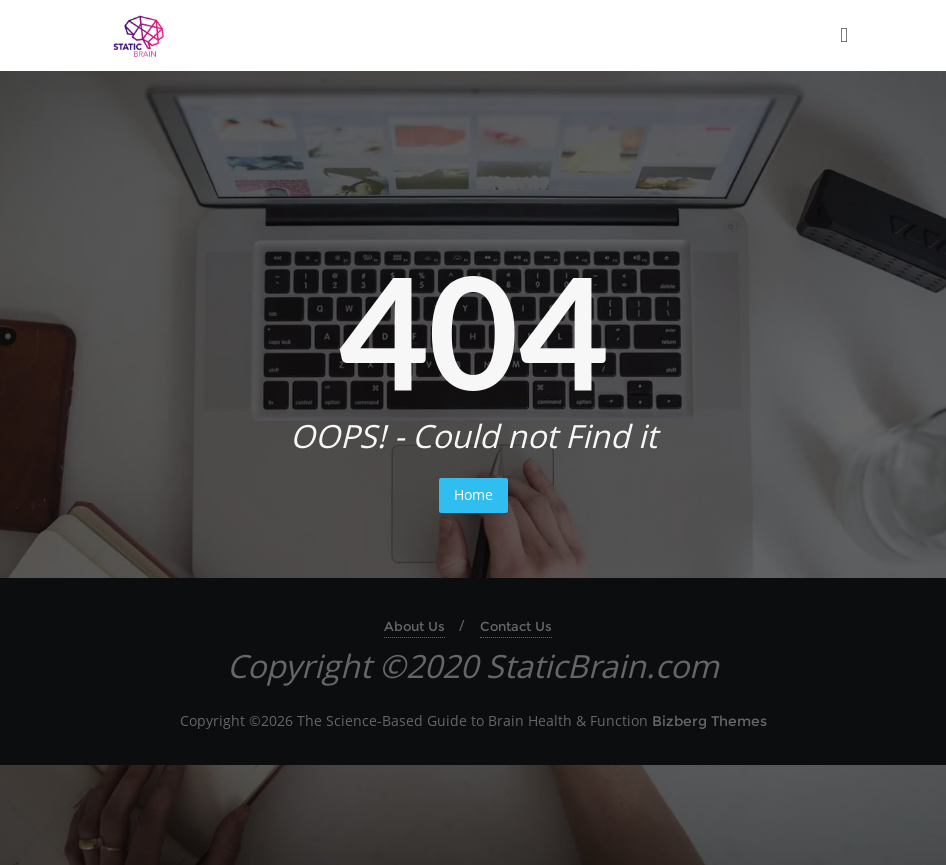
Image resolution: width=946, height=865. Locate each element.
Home (473, 494)
